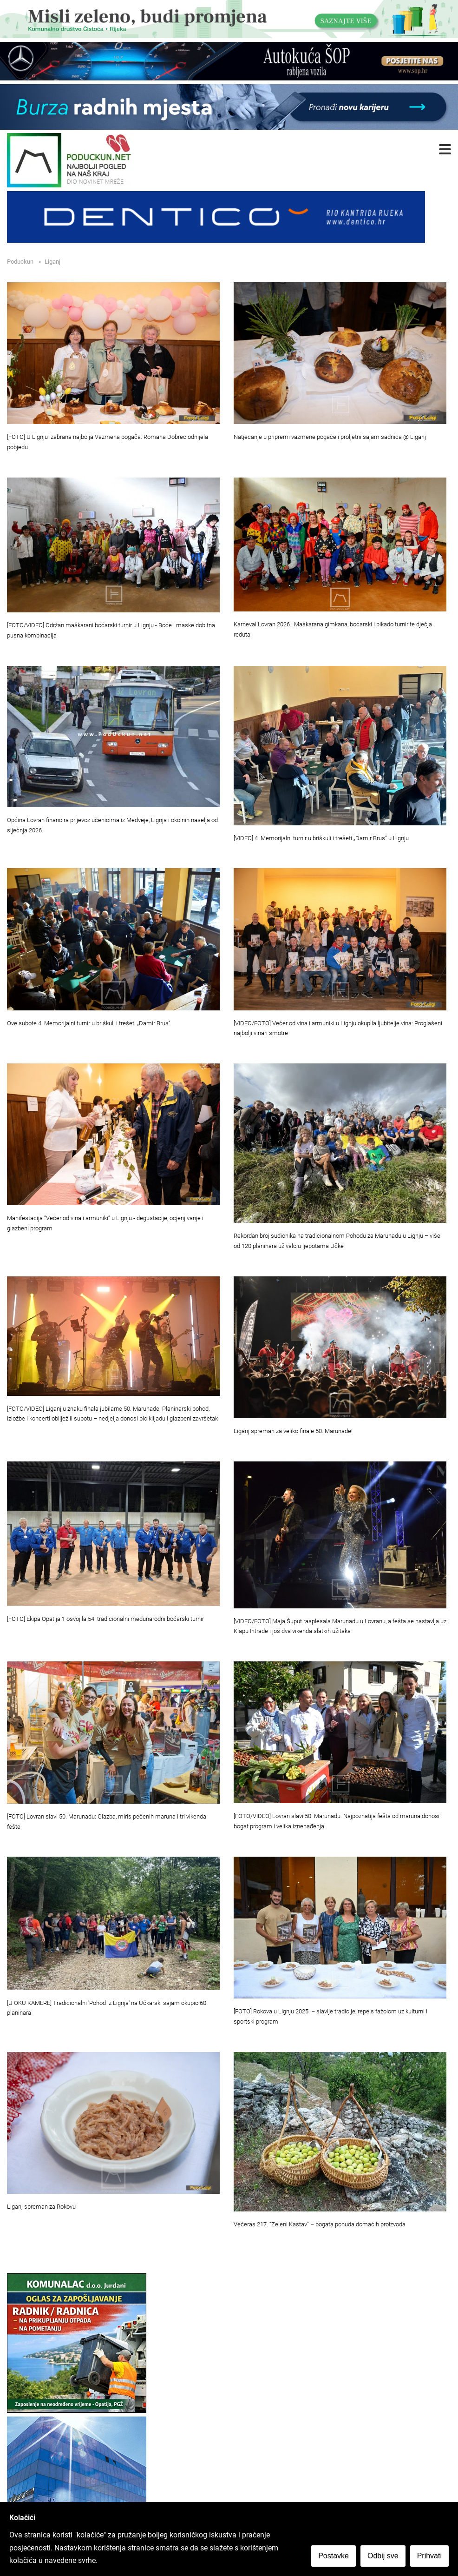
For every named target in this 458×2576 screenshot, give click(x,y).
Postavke (333, 2556)
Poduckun (20, 261)
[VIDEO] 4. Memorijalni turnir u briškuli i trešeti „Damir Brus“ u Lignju (321, 838)
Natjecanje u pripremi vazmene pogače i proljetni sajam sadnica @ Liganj (330, 436)
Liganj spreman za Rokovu (41, 2206)
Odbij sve (383, 2556)
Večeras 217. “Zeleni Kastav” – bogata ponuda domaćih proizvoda (320, 2224)
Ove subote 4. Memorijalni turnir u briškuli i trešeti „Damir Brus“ (88, 1023)
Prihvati (429, 2556)
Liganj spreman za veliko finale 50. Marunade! (293, 1430)
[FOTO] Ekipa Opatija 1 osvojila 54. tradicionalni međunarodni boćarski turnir (105, 1618)
